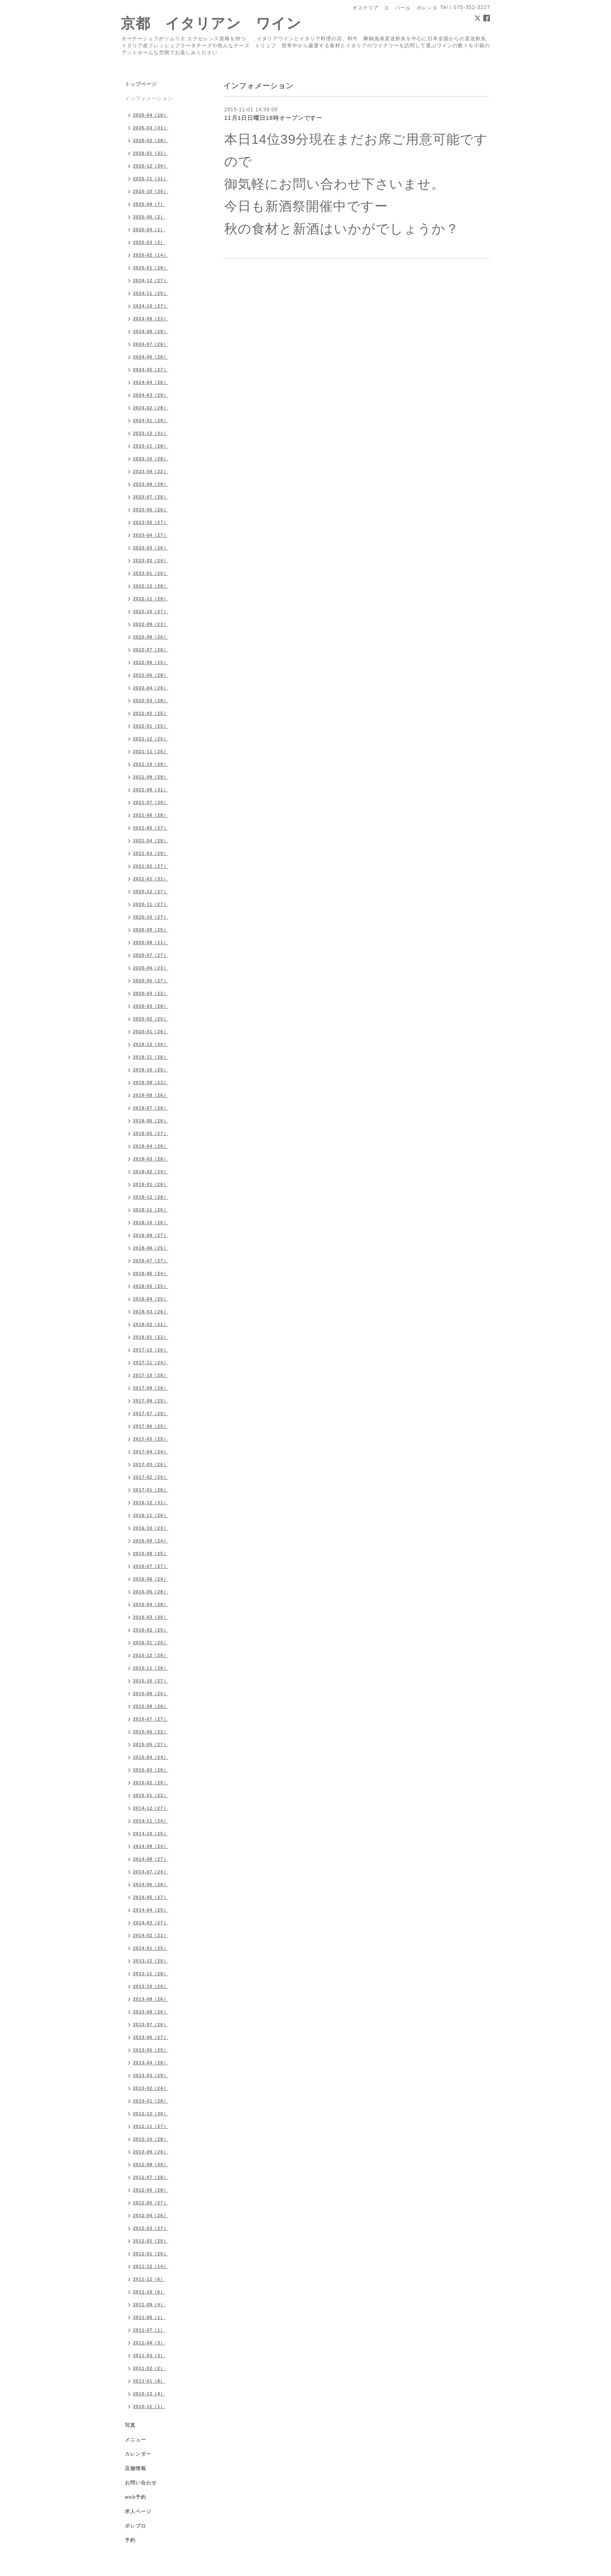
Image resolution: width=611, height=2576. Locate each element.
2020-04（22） (150, 993)
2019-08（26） (150, 1095)
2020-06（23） (150, 967)
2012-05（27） (150, 2202)
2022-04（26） (150, 687)
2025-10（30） (150, 191)
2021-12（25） (150, 738)
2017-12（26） (150, 1349)
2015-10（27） (150, 1680)
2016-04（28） (150, 1604)
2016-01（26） (150, 1642)
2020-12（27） (150, 891)
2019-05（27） (150, 1133)
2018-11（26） (150, 1209)
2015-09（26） (150, 1693)
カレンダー (138, 2454)
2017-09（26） (150, 1388)
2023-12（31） (150, 433)
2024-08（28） (150, 331)
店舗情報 (135, 2468)
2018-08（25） (150, 1247)
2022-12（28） (150, 586)
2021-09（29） (150, 776)
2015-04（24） (150, 1757)
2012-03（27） (150, 2228)
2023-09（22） (150, 471)
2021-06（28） (150, 815)
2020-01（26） (150, 1031)
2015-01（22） (150, 1795)
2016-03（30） (150, 1617)
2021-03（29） (150, 853)
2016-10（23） (150, 1528)
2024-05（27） (150, 369)
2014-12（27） (150, 1808)
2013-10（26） (150, 1986)
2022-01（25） (150, 726)
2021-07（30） (150, 802)
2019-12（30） (150, 1044)
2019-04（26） (150, 1146)
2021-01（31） (150, 878)
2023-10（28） (150, 458)
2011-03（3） (149, 2355)
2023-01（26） (150, 573)
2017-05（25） (150, 1438)
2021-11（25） (150, 751)
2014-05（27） (150, 1897)
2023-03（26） (150, 547)
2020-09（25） (150, 929)
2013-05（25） (150, 2049)
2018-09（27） (150, 1235)
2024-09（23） (150, 318)
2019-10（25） (150, 1069)
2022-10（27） (150, 611)
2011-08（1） (149, 2317)
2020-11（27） (150, 904)
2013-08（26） (150, 2011)
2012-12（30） (150, 2113)
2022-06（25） (150, 662)
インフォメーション (149, 98)
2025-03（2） (149, 242)
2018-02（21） (150, 1324)
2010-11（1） (149, 2406)
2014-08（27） (150, 1859)
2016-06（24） (150, 1578)
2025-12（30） (150, 165)
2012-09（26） (150, 2151)
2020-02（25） (150, 1018)
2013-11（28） (150, 1973)
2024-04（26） (150, 382)
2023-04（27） (150, 535)
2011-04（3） (149, 2342)
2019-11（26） (150, 1057)
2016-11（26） (150, 1515)
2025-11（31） (150, 178)
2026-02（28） (150, 140)
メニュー (135, 2440)
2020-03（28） (150, 1006)
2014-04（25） (150, 1909)
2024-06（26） (150, 356)
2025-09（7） (149, 204)
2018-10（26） (150, 1222)
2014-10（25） (150, 1833)
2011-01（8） (149, 2380)
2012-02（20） (150, 2240)
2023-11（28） (150, 446)
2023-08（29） (150, 484)
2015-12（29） (150, 1655)
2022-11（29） (150, 598)
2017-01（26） (150, 1489)
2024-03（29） (150, 395)
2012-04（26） (150, 2215)
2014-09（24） (150, 1846)
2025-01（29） (150, 267)
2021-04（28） (150, 840)
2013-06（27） (150, 2037)
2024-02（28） (150, 407)
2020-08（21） (150, 942)
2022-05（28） (150, 675)
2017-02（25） (150, 1477)
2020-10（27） (150, 917)
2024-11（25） (150, 293)
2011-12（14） (150, 2266)
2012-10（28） (150, 2139)
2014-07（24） (150, 1871)
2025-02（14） (150, 255)
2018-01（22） (150, 1337)
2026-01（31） (150, 153)
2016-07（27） (150, 1566)
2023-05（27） (150, 522)
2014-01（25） (150, 1948)
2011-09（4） (149, 2304)
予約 (130, 2540)
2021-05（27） (150, 827)
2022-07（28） (150, 649)
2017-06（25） (150, 1426)
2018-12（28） (150, 1197)
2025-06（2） (149, 216)
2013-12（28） (150, 1960)
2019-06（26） (150, 1120)
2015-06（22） (150, 1731)
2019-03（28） (150, 1158)
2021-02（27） (150, 866)
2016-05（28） (150, 1591)
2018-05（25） (150, 1286)
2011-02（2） (149, 2368)
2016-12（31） (150, 1502)
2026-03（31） (150, 127)
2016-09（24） (150, 1540)
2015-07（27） (150, 1719)
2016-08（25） (150, 1553)
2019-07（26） (150, 1107)
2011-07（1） (149, 2330)
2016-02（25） (150, 1629)
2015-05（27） (150, 1744)
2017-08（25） (150, 1400)
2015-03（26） (150, 1769)
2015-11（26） (150, 1668)
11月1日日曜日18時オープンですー (273, 118)
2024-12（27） (150, 280)
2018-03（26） (150, 1311)
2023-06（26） (150, 509)
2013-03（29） (150, 2075)
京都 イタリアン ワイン (211, 23)
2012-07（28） (150, 2177)
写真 (130, 2425)
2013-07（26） (150, 2024)
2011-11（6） (149, 2279)
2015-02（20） (150, 1782)
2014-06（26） (150, 1884)
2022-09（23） (150, 624)
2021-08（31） (150, 789)
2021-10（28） (150, 764)
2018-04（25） (150, 1298)
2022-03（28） (150, 700)
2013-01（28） (150, 2100)
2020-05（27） (150, 980)
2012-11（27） (150, 2126)
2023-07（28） (150, 496)
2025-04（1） (149, 229)
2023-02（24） (150, 560)
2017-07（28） (150, 1413)
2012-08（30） (150, 2164)
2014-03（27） (150, 1922)
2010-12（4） (149, 2393)
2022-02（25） (150, 713)
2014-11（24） (150, 1820)
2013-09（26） (150, 1999)
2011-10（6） (149, 2291)
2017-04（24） (150, 1451)
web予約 (135, 2497)
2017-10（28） (150, 1375)
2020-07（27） (150, 955)
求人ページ (138, 2511)
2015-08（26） (150, 1706)
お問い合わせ (141, 2483)
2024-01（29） (150, 420)
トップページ (141, 84)
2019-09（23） (150, 1082)
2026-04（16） (150, 115)
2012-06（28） (150, 2190)
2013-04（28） (150, 2062)
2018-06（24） (150, 1273)
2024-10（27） (150, 305)
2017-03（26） (150, 1464)
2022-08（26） (150, 636)
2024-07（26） (150, 344)
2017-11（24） (150, 1362)
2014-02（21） (150, 1935)
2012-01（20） (150, 2253)
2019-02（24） (150, 1171)
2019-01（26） (150, 1184)
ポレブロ (135, 2526)
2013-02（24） (150, 2088)
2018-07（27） (150, 1260)
